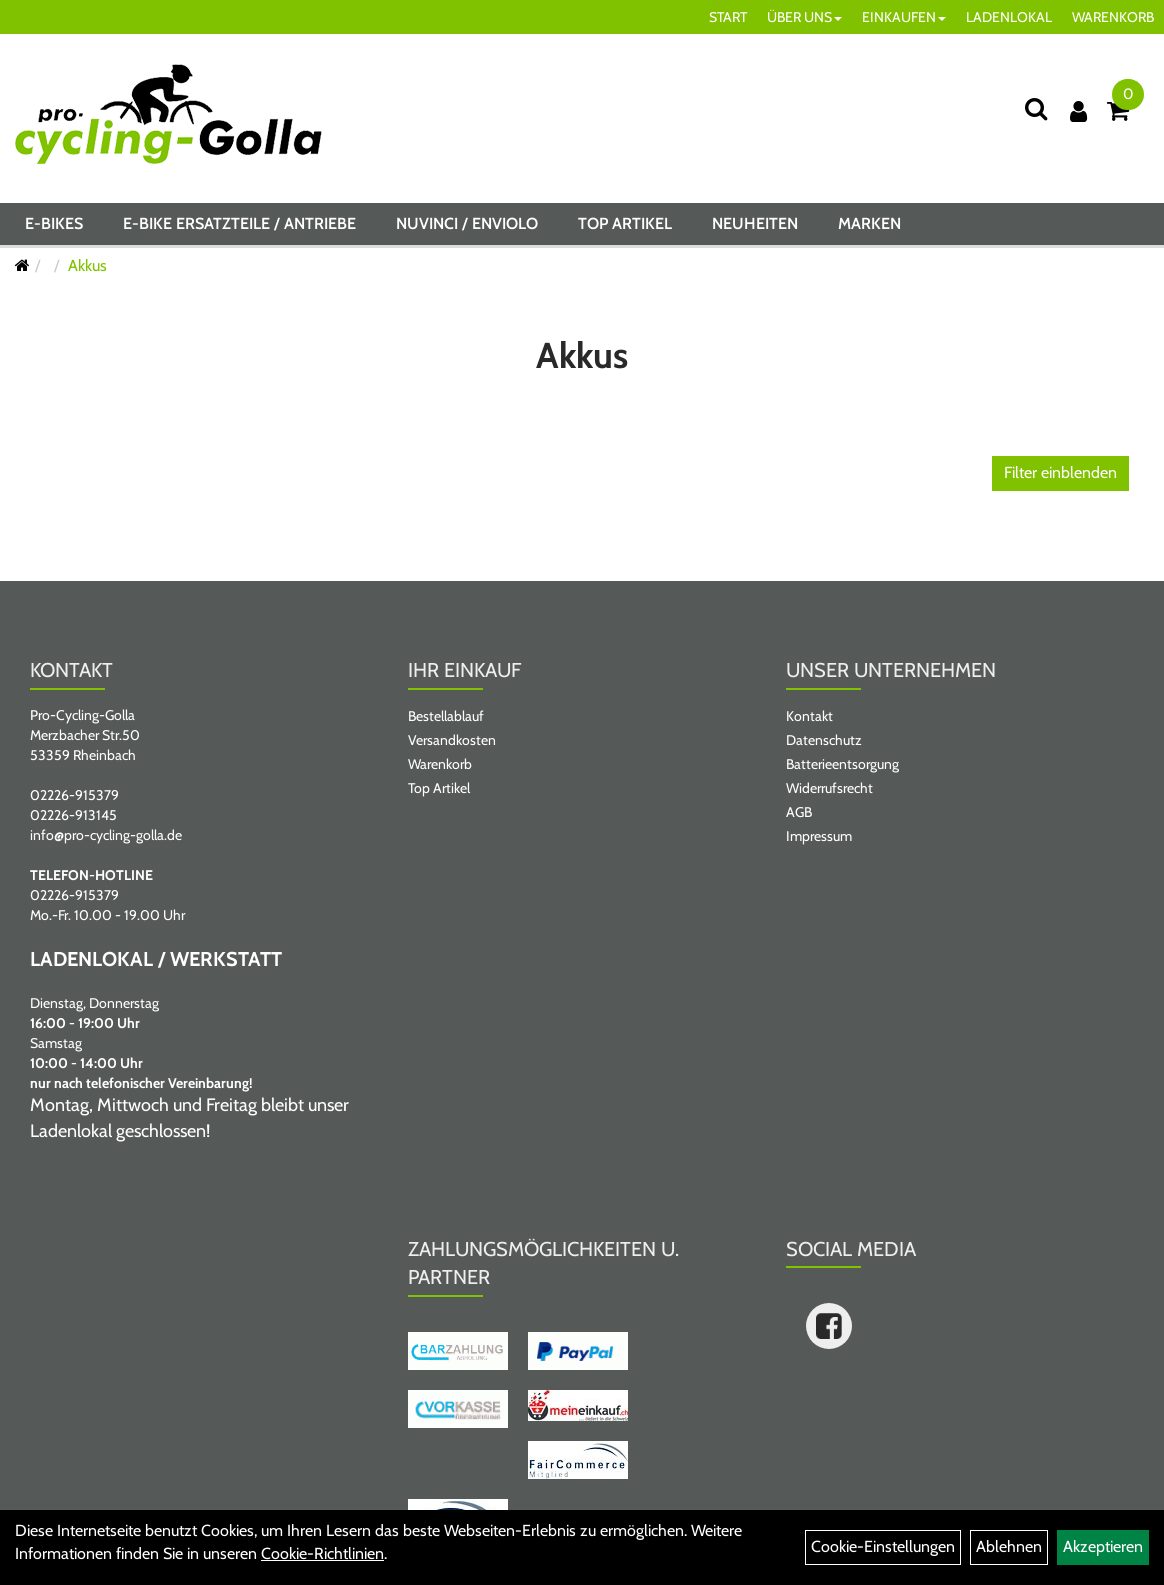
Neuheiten (755, 223)
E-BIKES (54, 223)
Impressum (819, 836)
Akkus (87, 265)
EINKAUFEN (904, 17)
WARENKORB (1113, 17)
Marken (869, 223)
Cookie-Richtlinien (322, 1553)
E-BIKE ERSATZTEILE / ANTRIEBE (239, 223)
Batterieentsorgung (842, 764)
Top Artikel (625, 223)
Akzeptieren (1103, 1546)
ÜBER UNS (804, 17)
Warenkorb (440, 764)
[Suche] (1036, 108)
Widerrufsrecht (829, 788)
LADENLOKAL (1009, 17)
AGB (799, 812)
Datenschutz (824, 740)
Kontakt (809, 716)
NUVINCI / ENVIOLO (467, 223)
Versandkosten (452, 740)
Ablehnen (1009, 1546)
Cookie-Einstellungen (883, 1546)
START (728, 17)
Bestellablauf (446, 716)
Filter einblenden (1060, 472)
